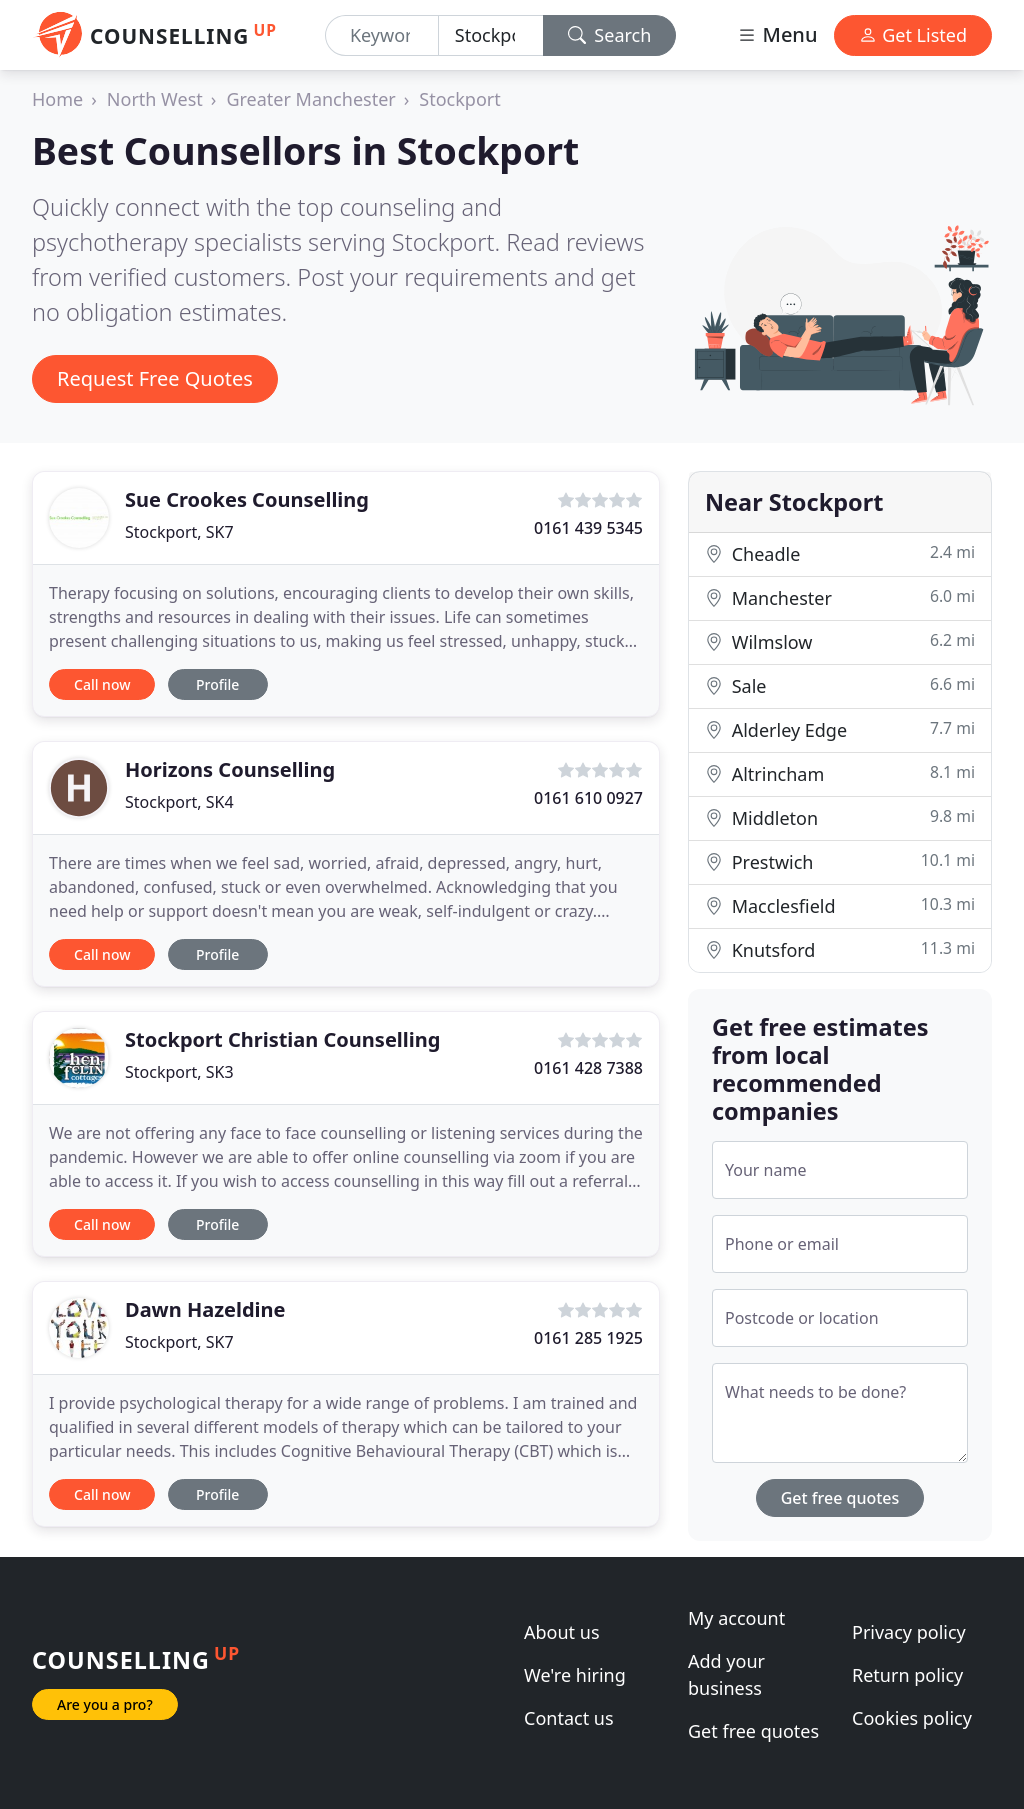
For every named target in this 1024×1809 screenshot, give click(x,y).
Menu (777, 34)
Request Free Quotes (155, 378)
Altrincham (840, 773)
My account (736, 1618)
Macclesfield (840, 905)
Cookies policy (912, 1718)
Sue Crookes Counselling (247, 499)
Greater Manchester (310, 99)
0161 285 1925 (588, 1338)
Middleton (840, 817)
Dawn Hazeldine (205, 1309)
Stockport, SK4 (179, 802)
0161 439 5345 (588, 528)
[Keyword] (382, 35)
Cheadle (840, 553)
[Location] (491, 35)
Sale (840, 685)
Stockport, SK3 (179, 1072)
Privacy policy (909, 1632)
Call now (102, 684)
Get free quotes (840, 1498)
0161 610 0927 (588, 798)
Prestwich (840, 861)
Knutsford (840, 949)
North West (155, 99)
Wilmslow (840, 641)
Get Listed (913, 35)
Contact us (569, 1718)
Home (57, 99)
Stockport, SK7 (179, 532)
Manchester (840, 597)
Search (610, 35)
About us (562, 1632)
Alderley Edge (840, 729)
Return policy (907, 1675)
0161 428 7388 (588, 1068)
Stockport (459, 99)
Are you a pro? (105, 1704)
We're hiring (575, 1675)
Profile (217, 684)
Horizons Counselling (230, 769)
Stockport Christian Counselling (282, 1039)
